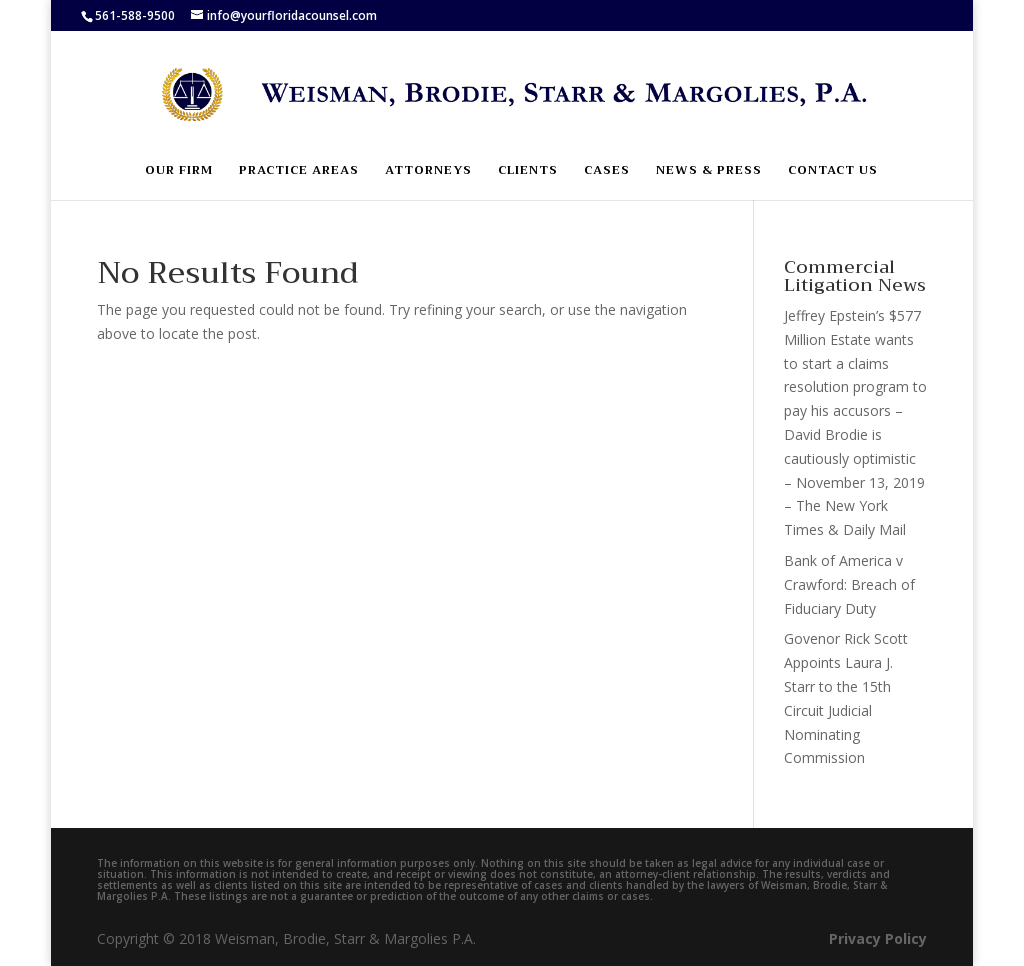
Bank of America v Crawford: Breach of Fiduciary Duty (849, 584)
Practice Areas (299, 171)
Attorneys (428, 171)
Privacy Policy (878, 938)
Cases (607, 171)
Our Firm (179, 171)
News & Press (709, 171)
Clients (528, 171)
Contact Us (833, 171)
